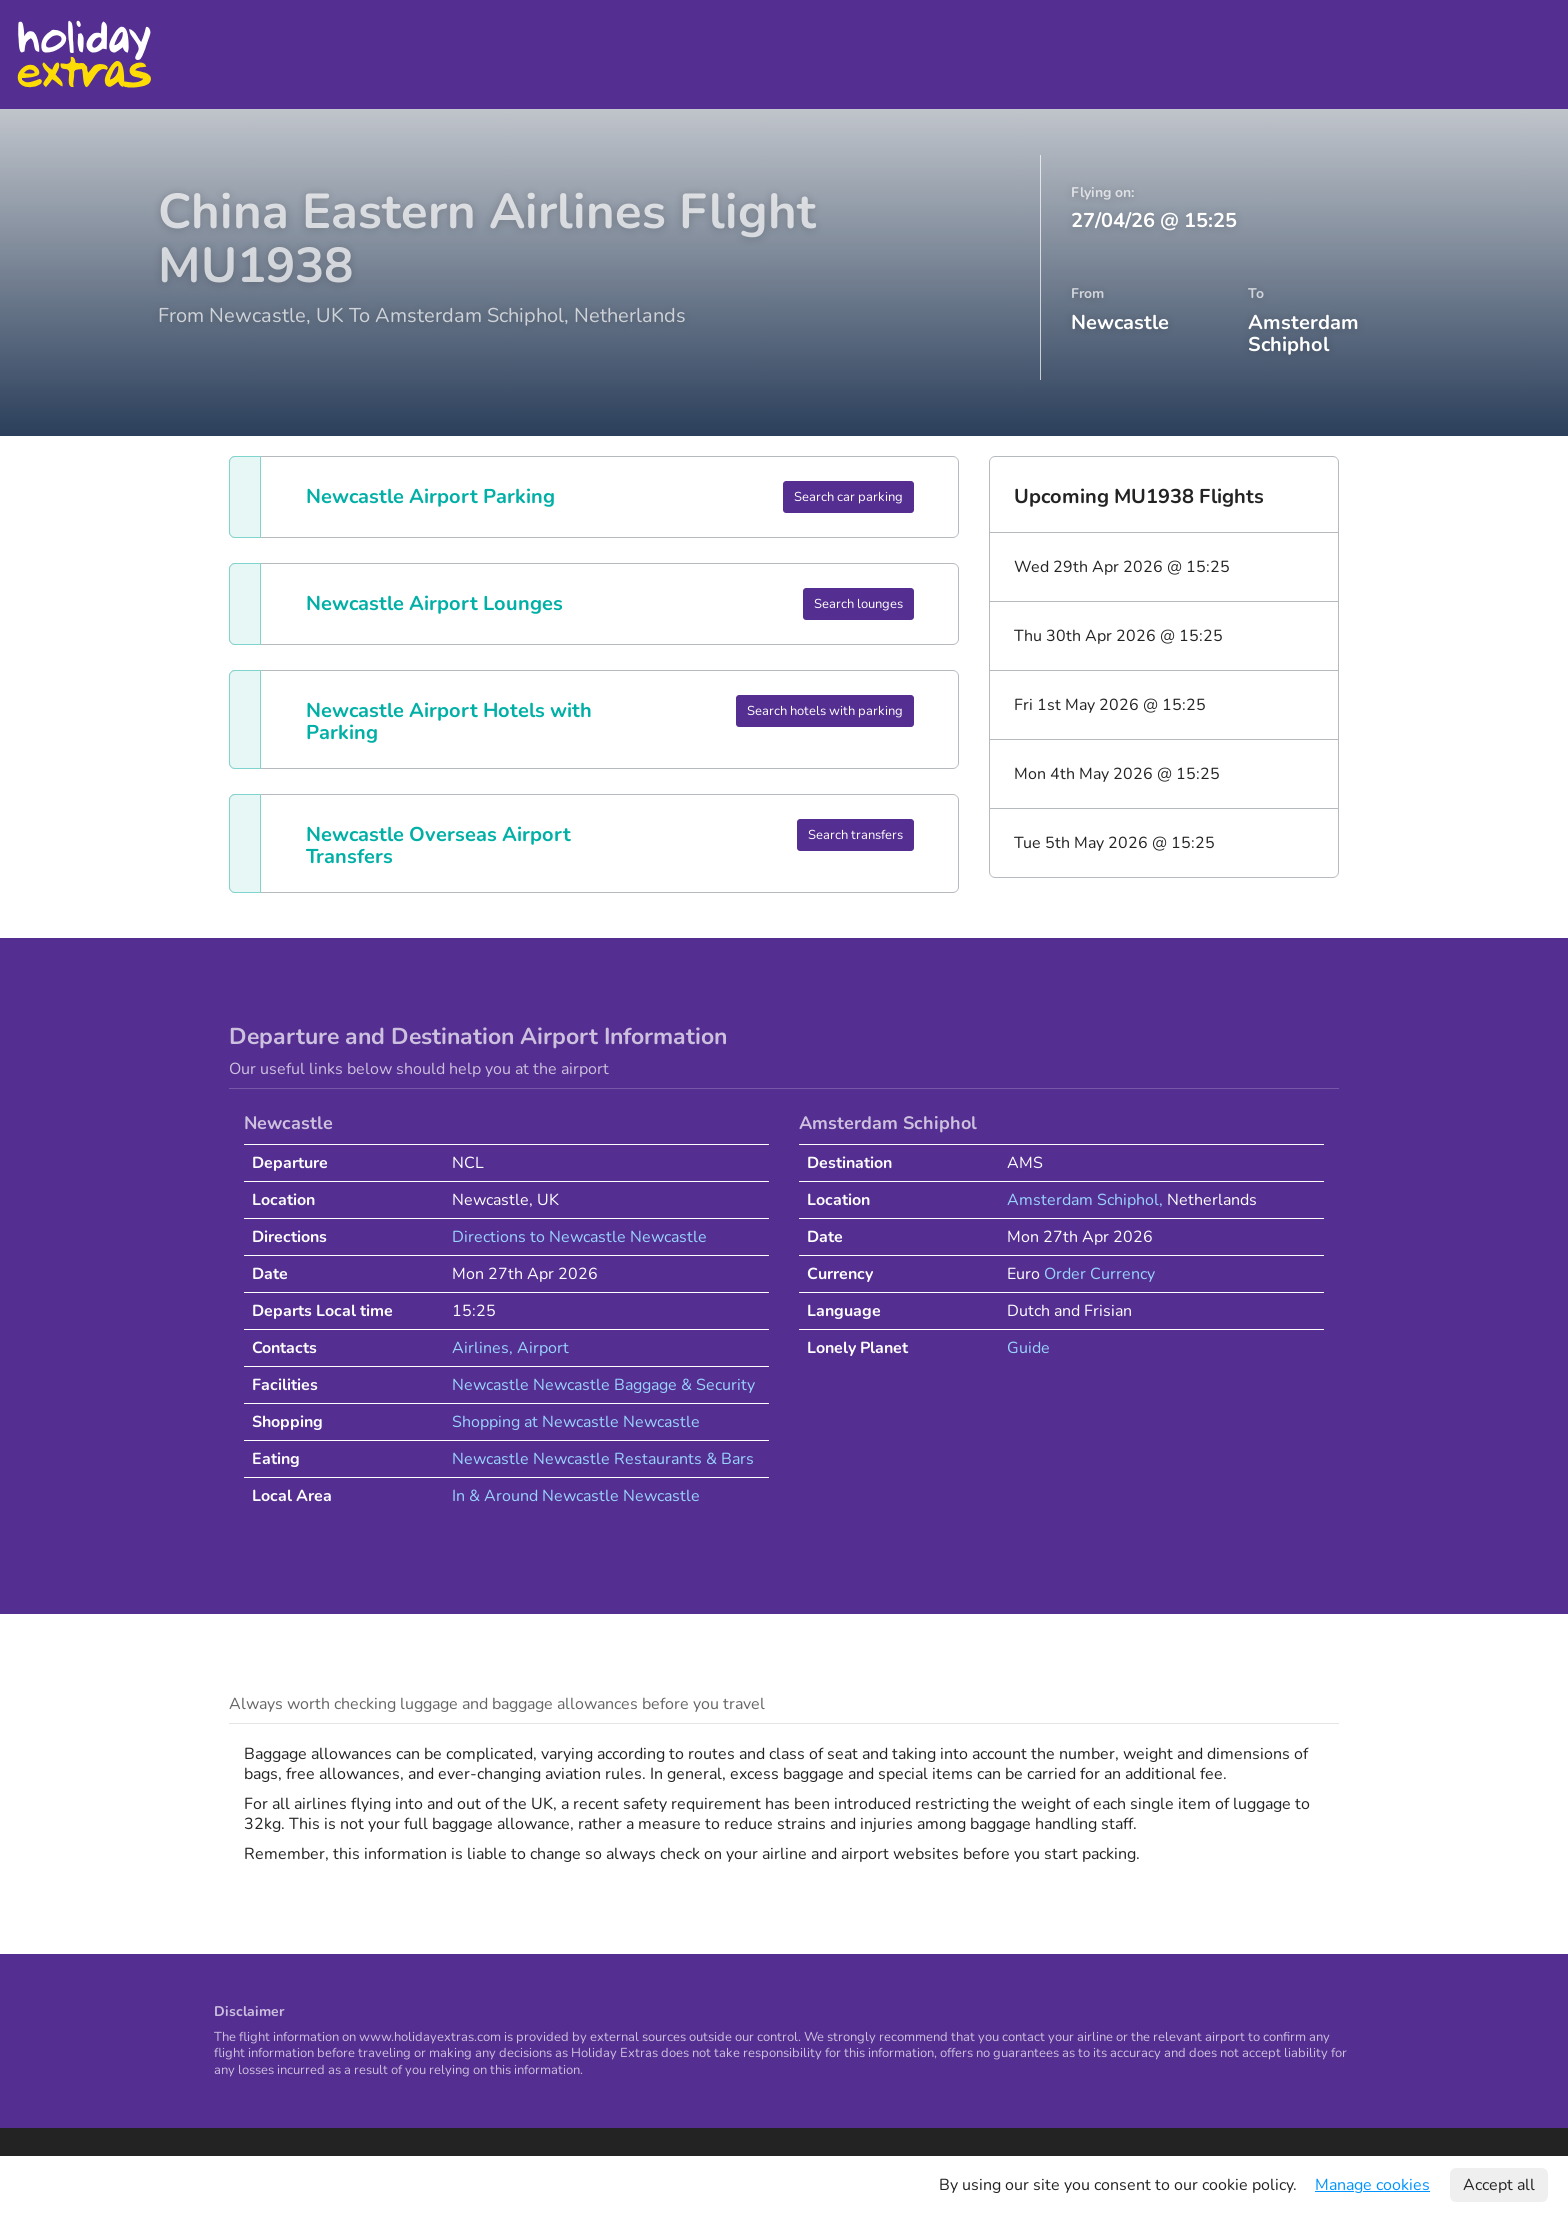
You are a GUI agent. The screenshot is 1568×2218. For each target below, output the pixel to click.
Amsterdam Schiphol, (1087, 1200)
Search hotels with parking (825, 711)
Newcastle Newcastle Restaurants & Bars (603, 1459)
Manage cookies (1372, 2185)
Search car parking (848, 497)
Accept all (1499, 2185)
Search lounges (858, 604)
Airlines (480, 1348)
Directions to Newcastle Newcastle (579, 1237)
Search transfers (855, 835)
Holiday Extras (83, 54)
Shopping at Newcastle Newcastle (576, 1422)
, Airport (539, 1348)
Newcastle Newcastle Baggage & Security (603, 1385)
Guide (1028, 1348)
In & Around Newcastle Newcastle (576, 1496)
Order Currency (1099, 1274)
